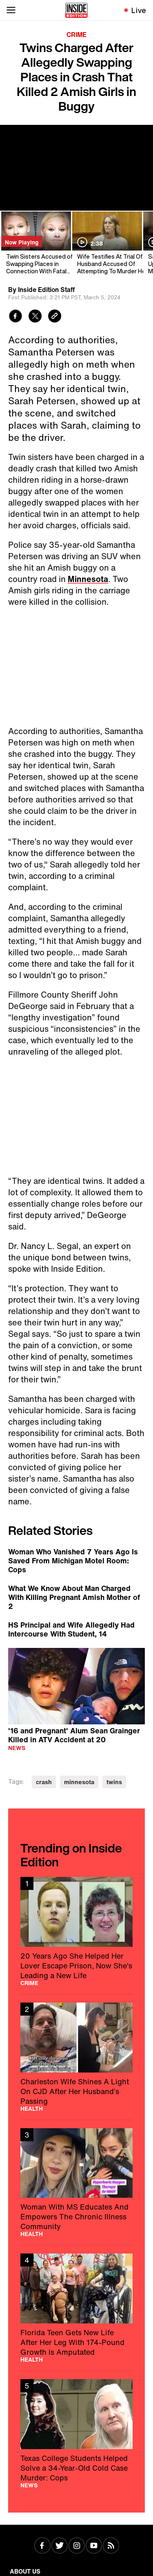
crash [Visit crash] (44, 1782)
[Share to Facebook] (15, 317)
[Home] (76, 10)
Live (138, 10)
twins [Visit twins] (114, 1782)
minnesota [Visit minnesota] (79, 1782)
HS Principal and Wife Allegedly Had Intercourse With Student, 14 (71, 1629)
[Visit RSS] (111, 2546)
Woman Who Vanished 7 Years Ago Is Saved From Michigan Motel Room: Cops (73, 1560)
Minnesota (88, 579)
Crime (76, 34)
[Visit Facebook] (42, 2546)
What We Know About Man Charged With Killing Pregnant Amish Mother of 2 (74, 1597)
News (16, 1747)
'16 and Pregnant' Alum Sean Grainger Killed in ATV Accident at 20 (74, 1734)
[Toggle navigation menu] (11, 10)
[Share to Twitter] (35, 317)
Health (31, 2109)
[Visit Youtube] (94, 2546)
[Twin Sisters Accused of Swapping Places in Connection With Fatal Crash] (35, 243)
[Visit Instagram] (77, 2546)
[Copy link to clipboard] (54, 317)
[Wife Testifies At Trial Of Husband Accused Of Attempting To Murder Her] (106, 243)
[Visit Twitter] (59, 2546)
